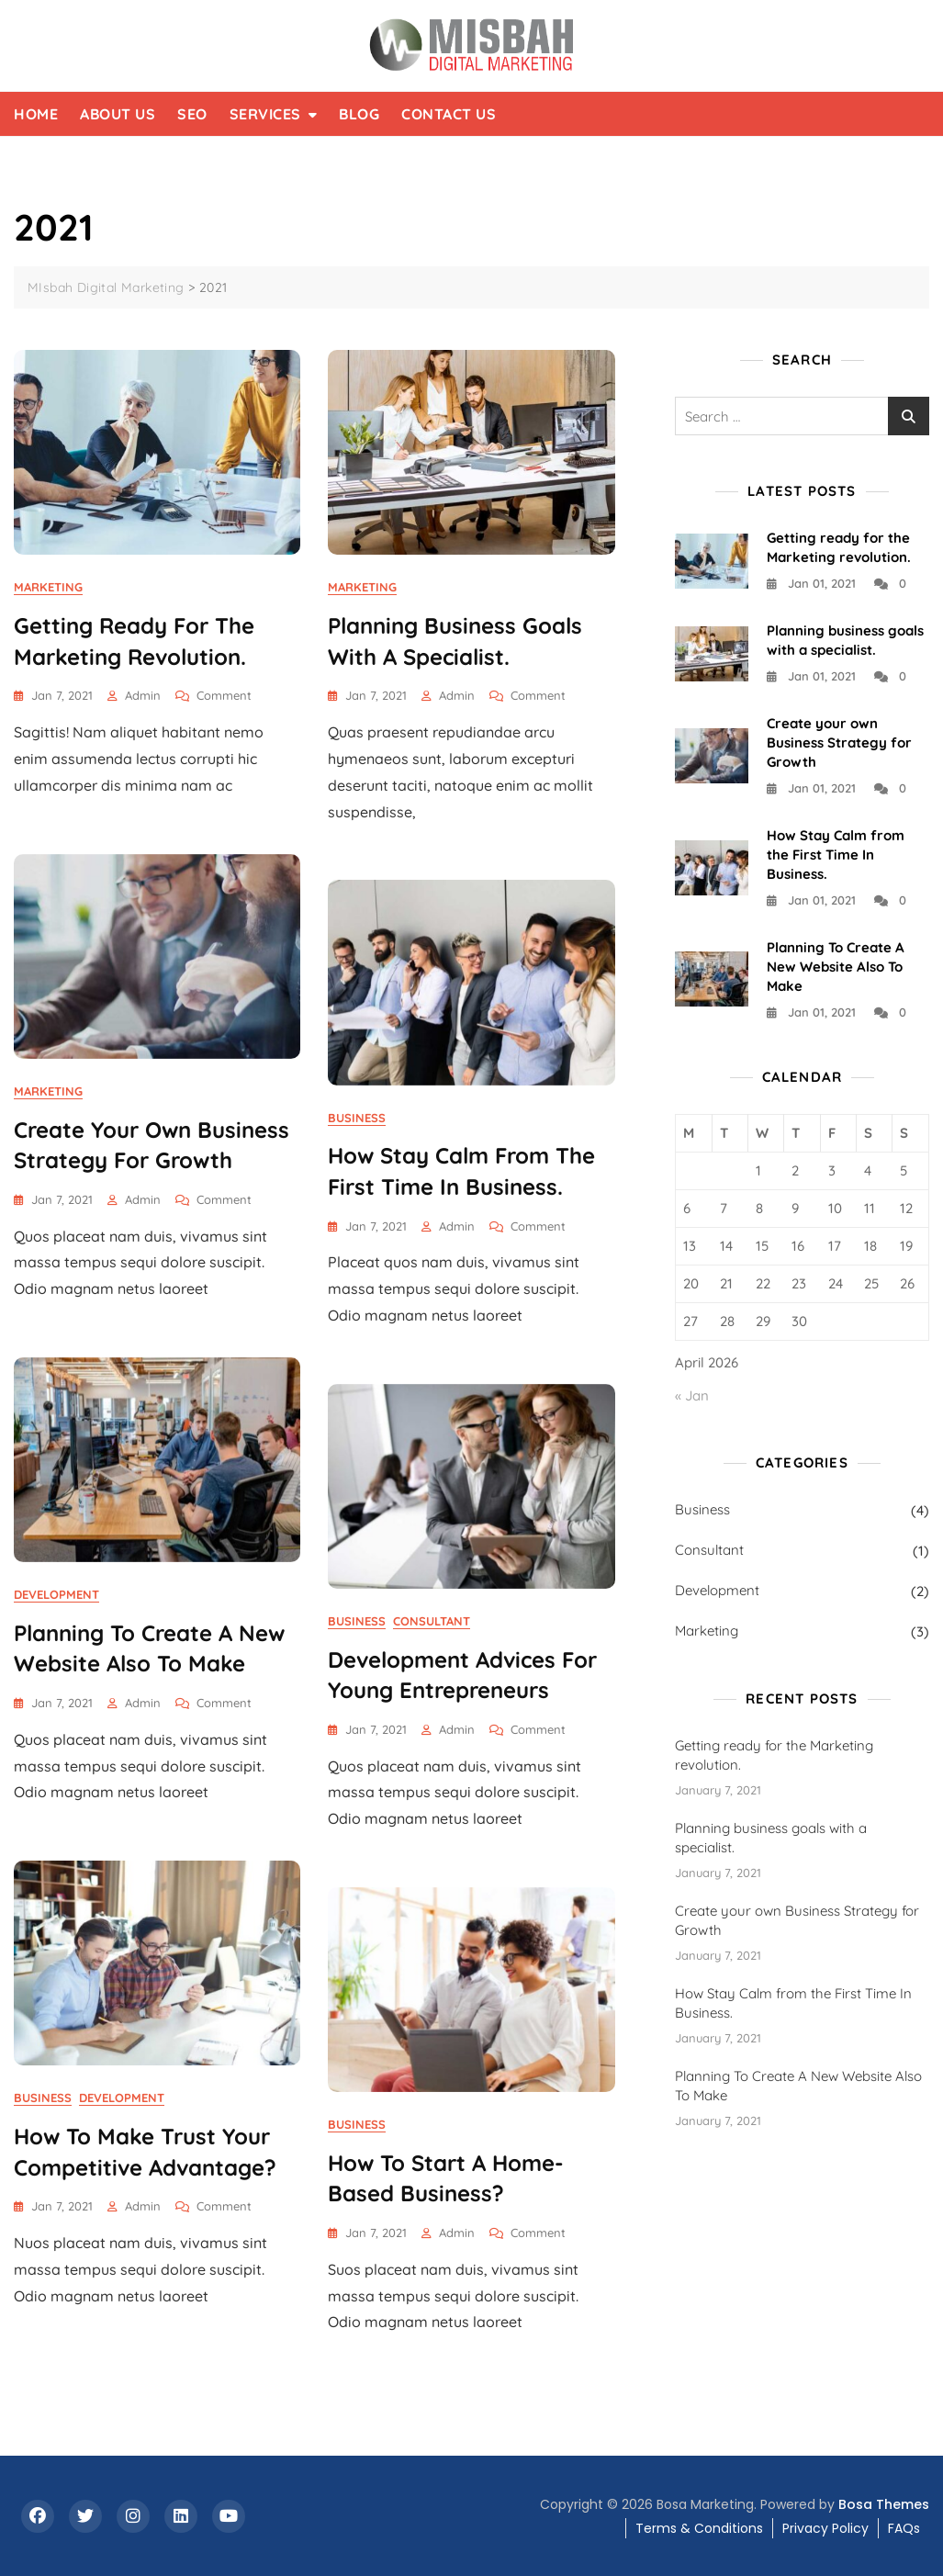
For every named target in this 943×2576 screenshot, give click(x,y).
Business (357, 1117)
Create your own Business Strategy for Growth (839, 742)
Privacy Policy (825, 2528)
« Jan (692, 1395)
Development (56, 1594)
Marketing (48, 586)
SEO (192, 114)
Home (36, 114)
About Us (117, 114)
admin (143, 695)
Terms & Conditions (699, 2528)
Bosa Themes (883, 2504)
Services (265, 114)
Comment (224, 695)
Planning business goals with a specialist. (771, 1837)
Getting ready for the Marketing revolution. (774, 1755)
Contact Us (448, 114)
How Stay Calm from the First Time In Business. (835, 855)
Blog (359, 114)
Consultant (431, 1621)
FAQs (904, 2528)
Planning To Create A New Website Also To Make (835, 967)
